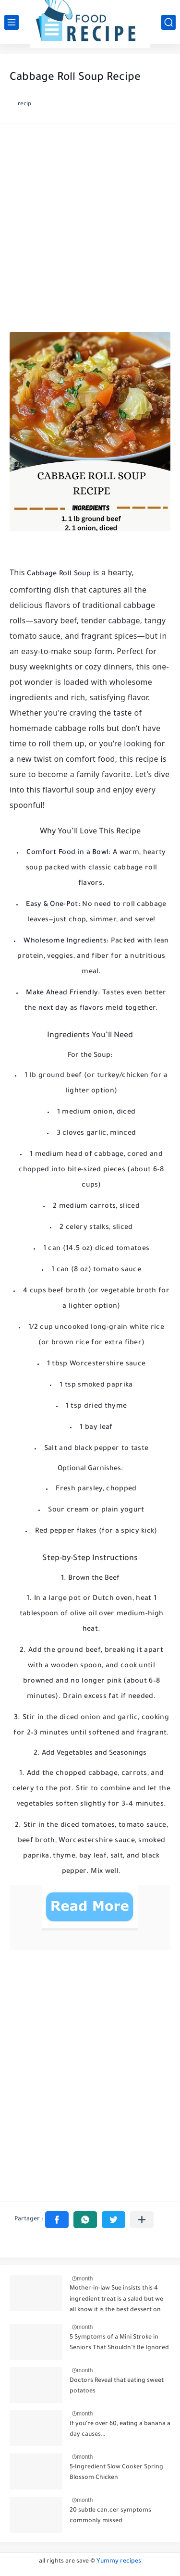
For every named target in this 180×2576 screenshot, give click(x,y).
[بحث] (168, 22)
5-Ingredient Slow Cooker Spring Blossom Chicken (116, 2472)
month (85, 2278)
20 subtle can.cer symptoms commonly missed (110, 2516)
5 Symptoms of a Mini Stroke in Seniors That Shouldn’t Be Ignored (119, 2343)
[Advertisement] (90, 230)
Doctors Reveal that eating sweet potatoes (117, 2386)
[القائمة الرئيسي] (11, 22)
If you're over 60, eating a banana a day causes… (120, 2429)
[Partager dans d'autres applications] (142, 2219)
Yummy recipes (118, 2561)
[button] (57, 2219)
